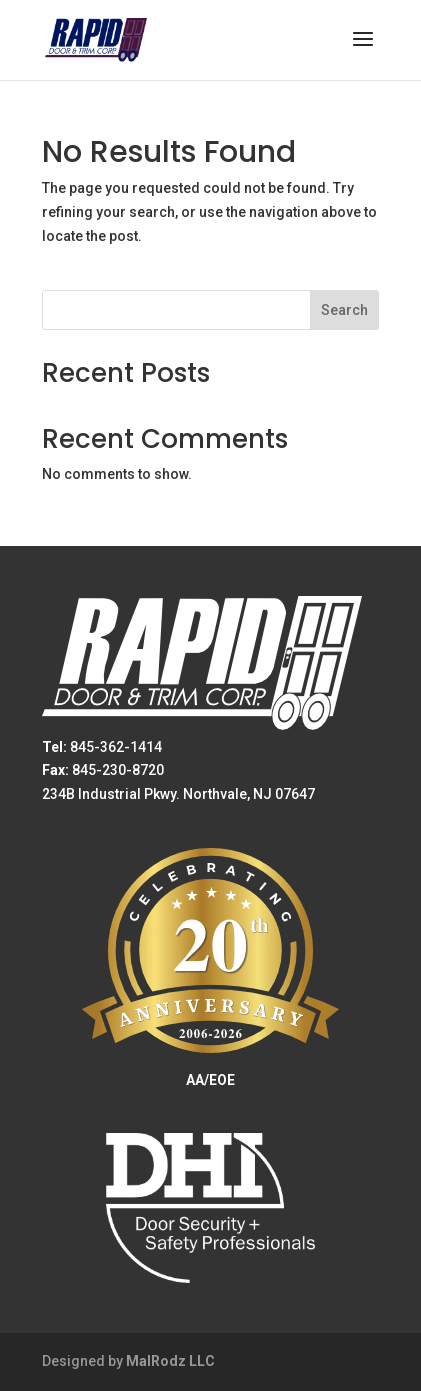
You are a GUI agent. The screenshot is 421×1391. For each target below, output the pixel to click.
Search (344, 310)
